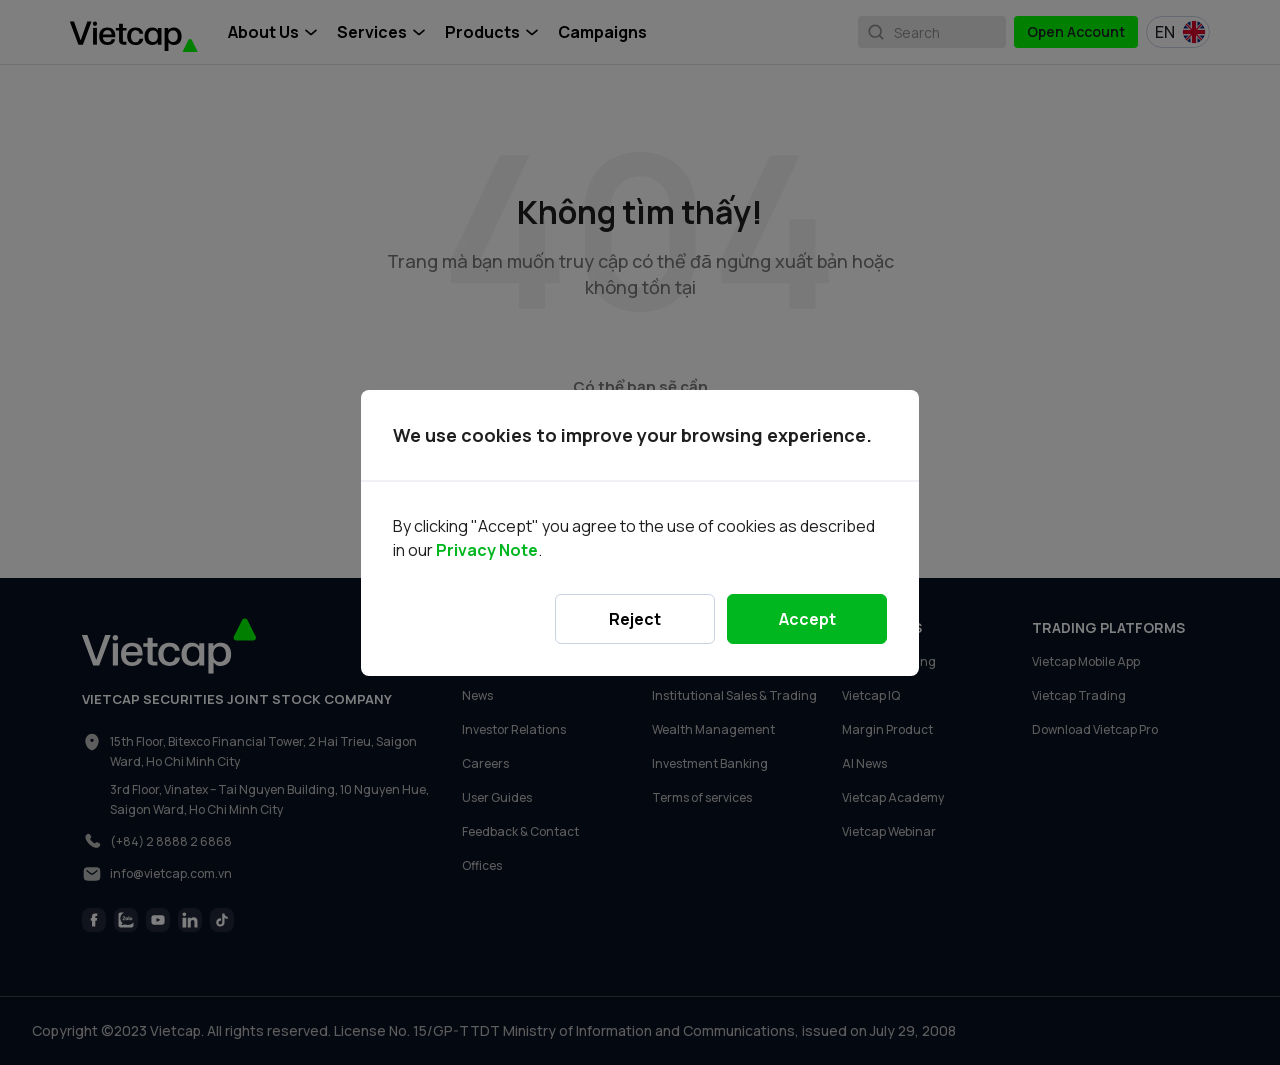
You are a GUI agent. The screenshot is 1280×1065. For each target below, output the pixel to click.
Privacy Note (487, 550)
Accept (807, 619)
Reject (635, 619)
